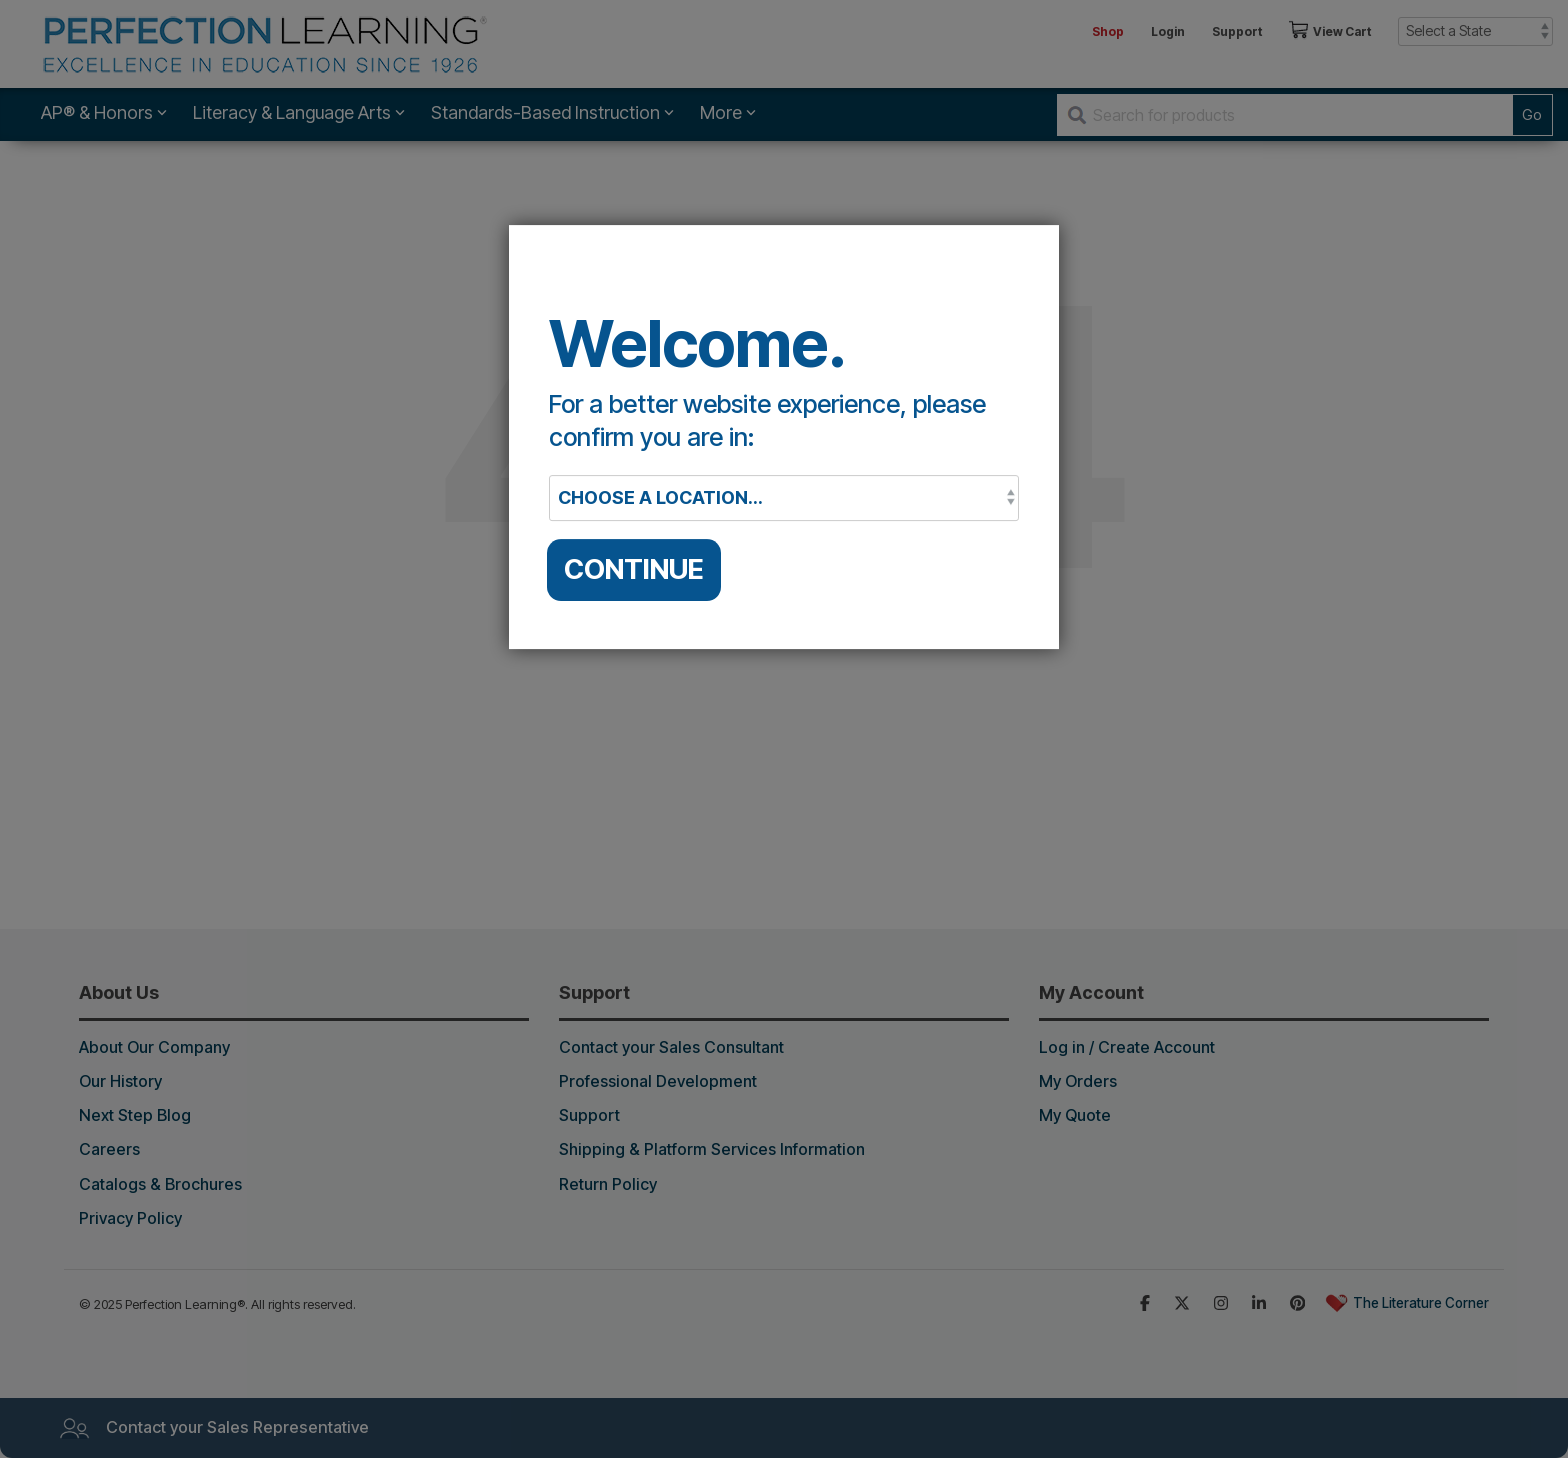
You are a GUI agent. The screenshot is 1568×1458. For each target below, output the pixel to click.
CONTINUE (634, 569)
